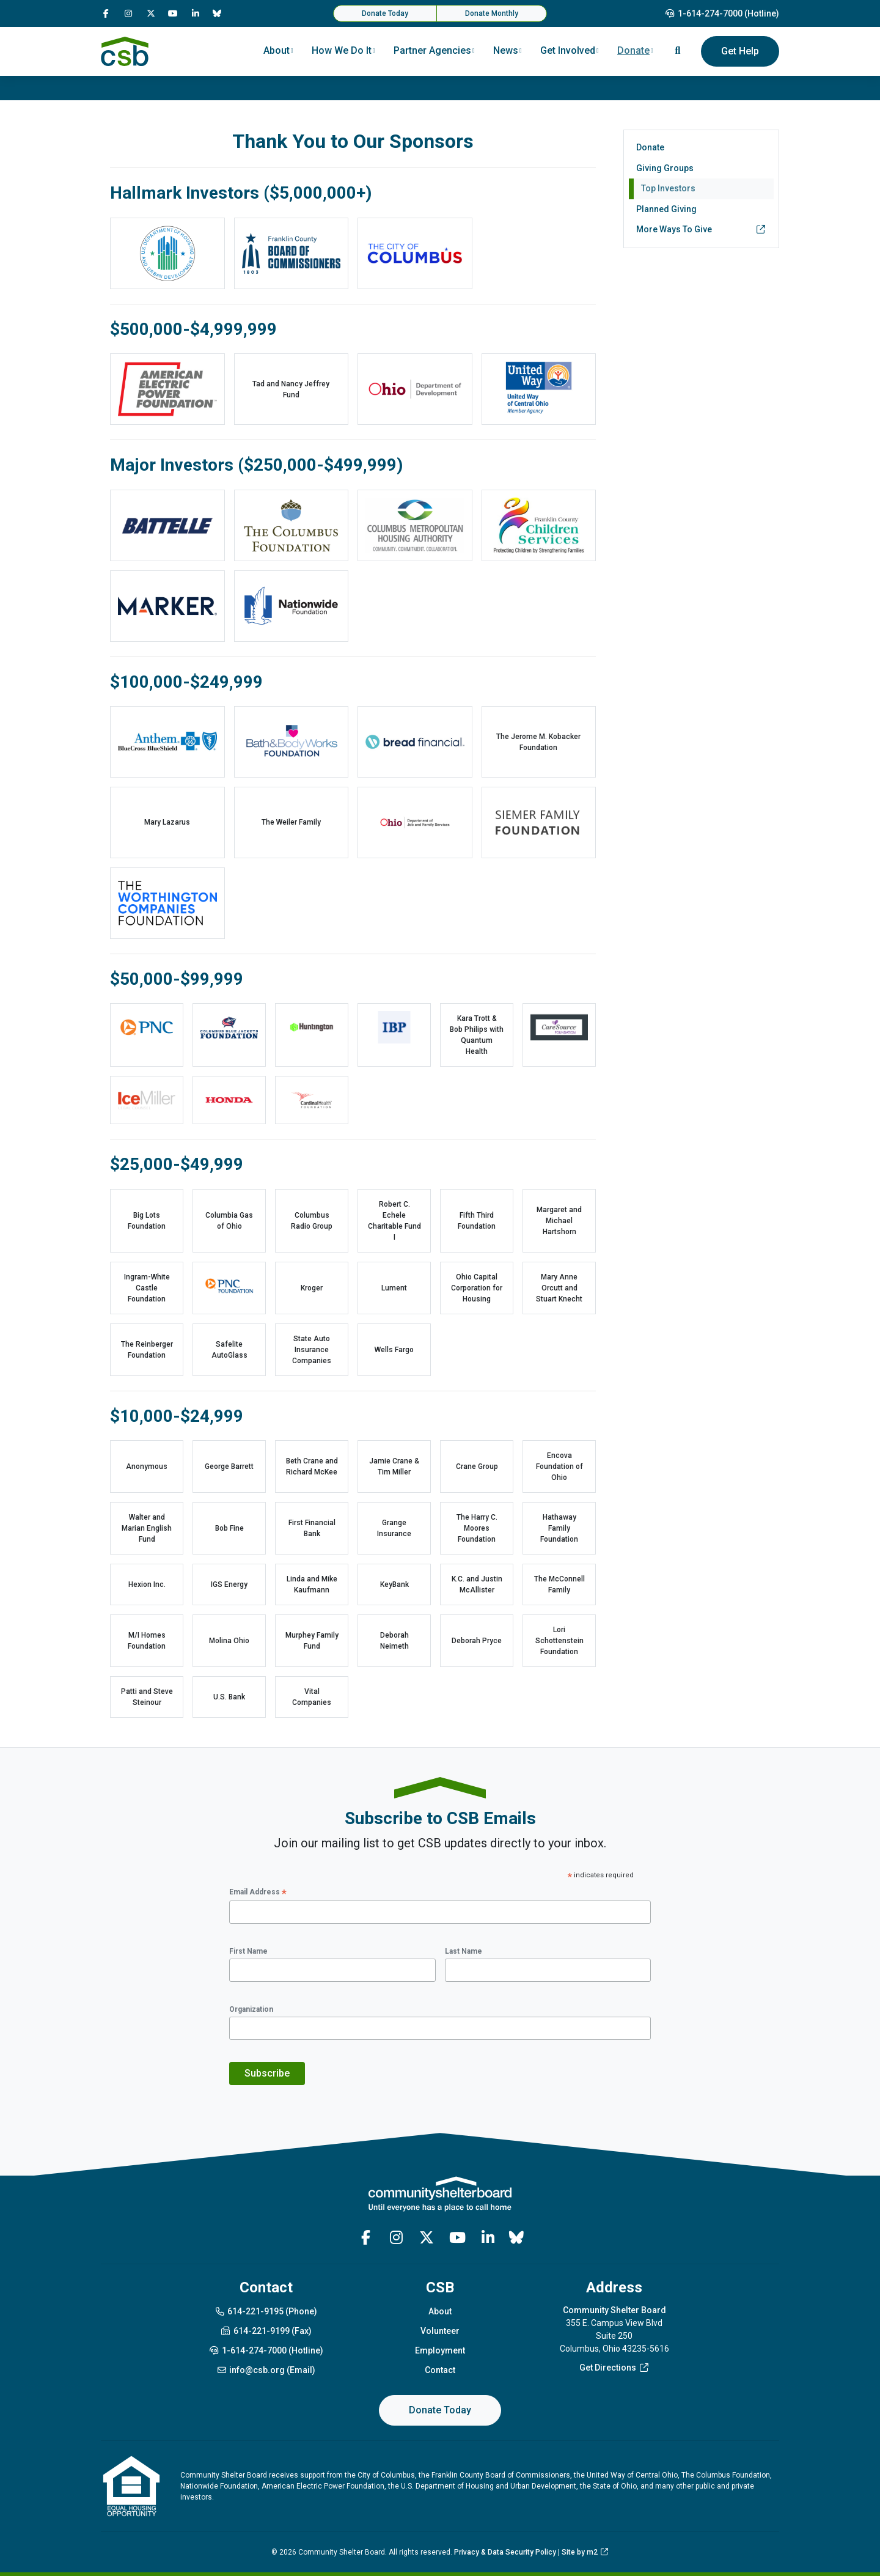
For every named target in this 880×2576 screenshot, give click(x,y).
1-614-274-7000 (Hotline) (722, 13)
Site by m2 (585, 2552)
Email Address (258, 1893)
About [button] (276, 50)
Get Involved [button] (567, 50)
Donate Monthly (491, 13)
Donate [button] (633, 50)
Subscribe (267, 2073)
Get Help (740, 51)
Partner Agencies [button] (432, 50)
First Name (248, 1951)
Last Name (463, 1951)
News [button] (505, 50)
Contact (440, 2370)
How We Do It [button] (342, 50)
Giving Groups (665, 168)
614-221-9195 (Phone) (266, 2311)
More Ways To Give (701, 229)
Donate (650, 147)
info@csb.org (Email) (266, 2370)
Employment (440, 2350)
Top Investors (668, 188)
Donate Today (385, 13)
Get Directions (614, 2367)
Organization (251, 2009)
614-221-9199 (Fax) (266, 2331)
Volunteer (440, 2331)
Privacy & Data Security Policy (505, 2552)
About (440, 2311)
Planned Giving (666, 209)
